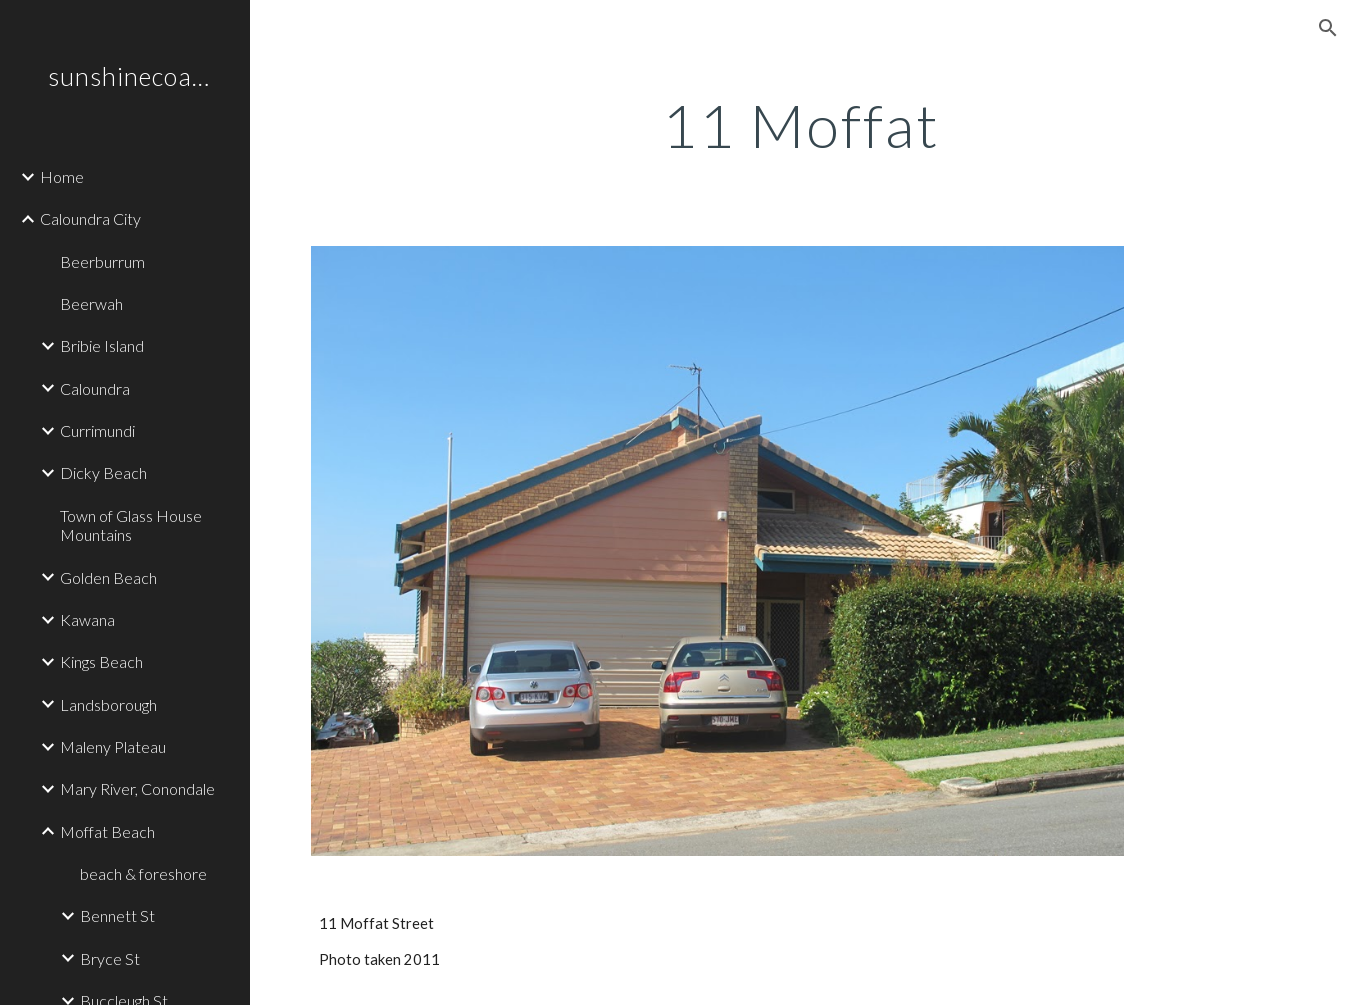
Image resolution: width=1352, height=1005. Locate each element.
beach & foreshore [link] (143, 873)
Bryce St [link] (110, 958)
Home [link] (62, 176)
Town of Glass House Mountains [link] (131, 525)
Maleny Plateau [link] (113, 746)
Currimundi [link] (97, 430)
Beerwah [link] (91, 303)
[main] (801, 125)
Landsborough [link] (108, 704)
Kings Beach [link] (101, 661)
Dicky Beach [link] (103, 472)
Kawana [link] (87, 619)
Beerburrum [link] (102, 261)
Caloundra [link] (95, 388)
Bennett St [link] (117, 915)
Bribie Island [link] (102, 345)
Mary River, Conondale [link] (137, 788)
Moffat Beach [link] (107, 831)
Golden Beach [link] (108, 577)
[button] (1328, 28)
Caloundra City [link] (90, 218)
